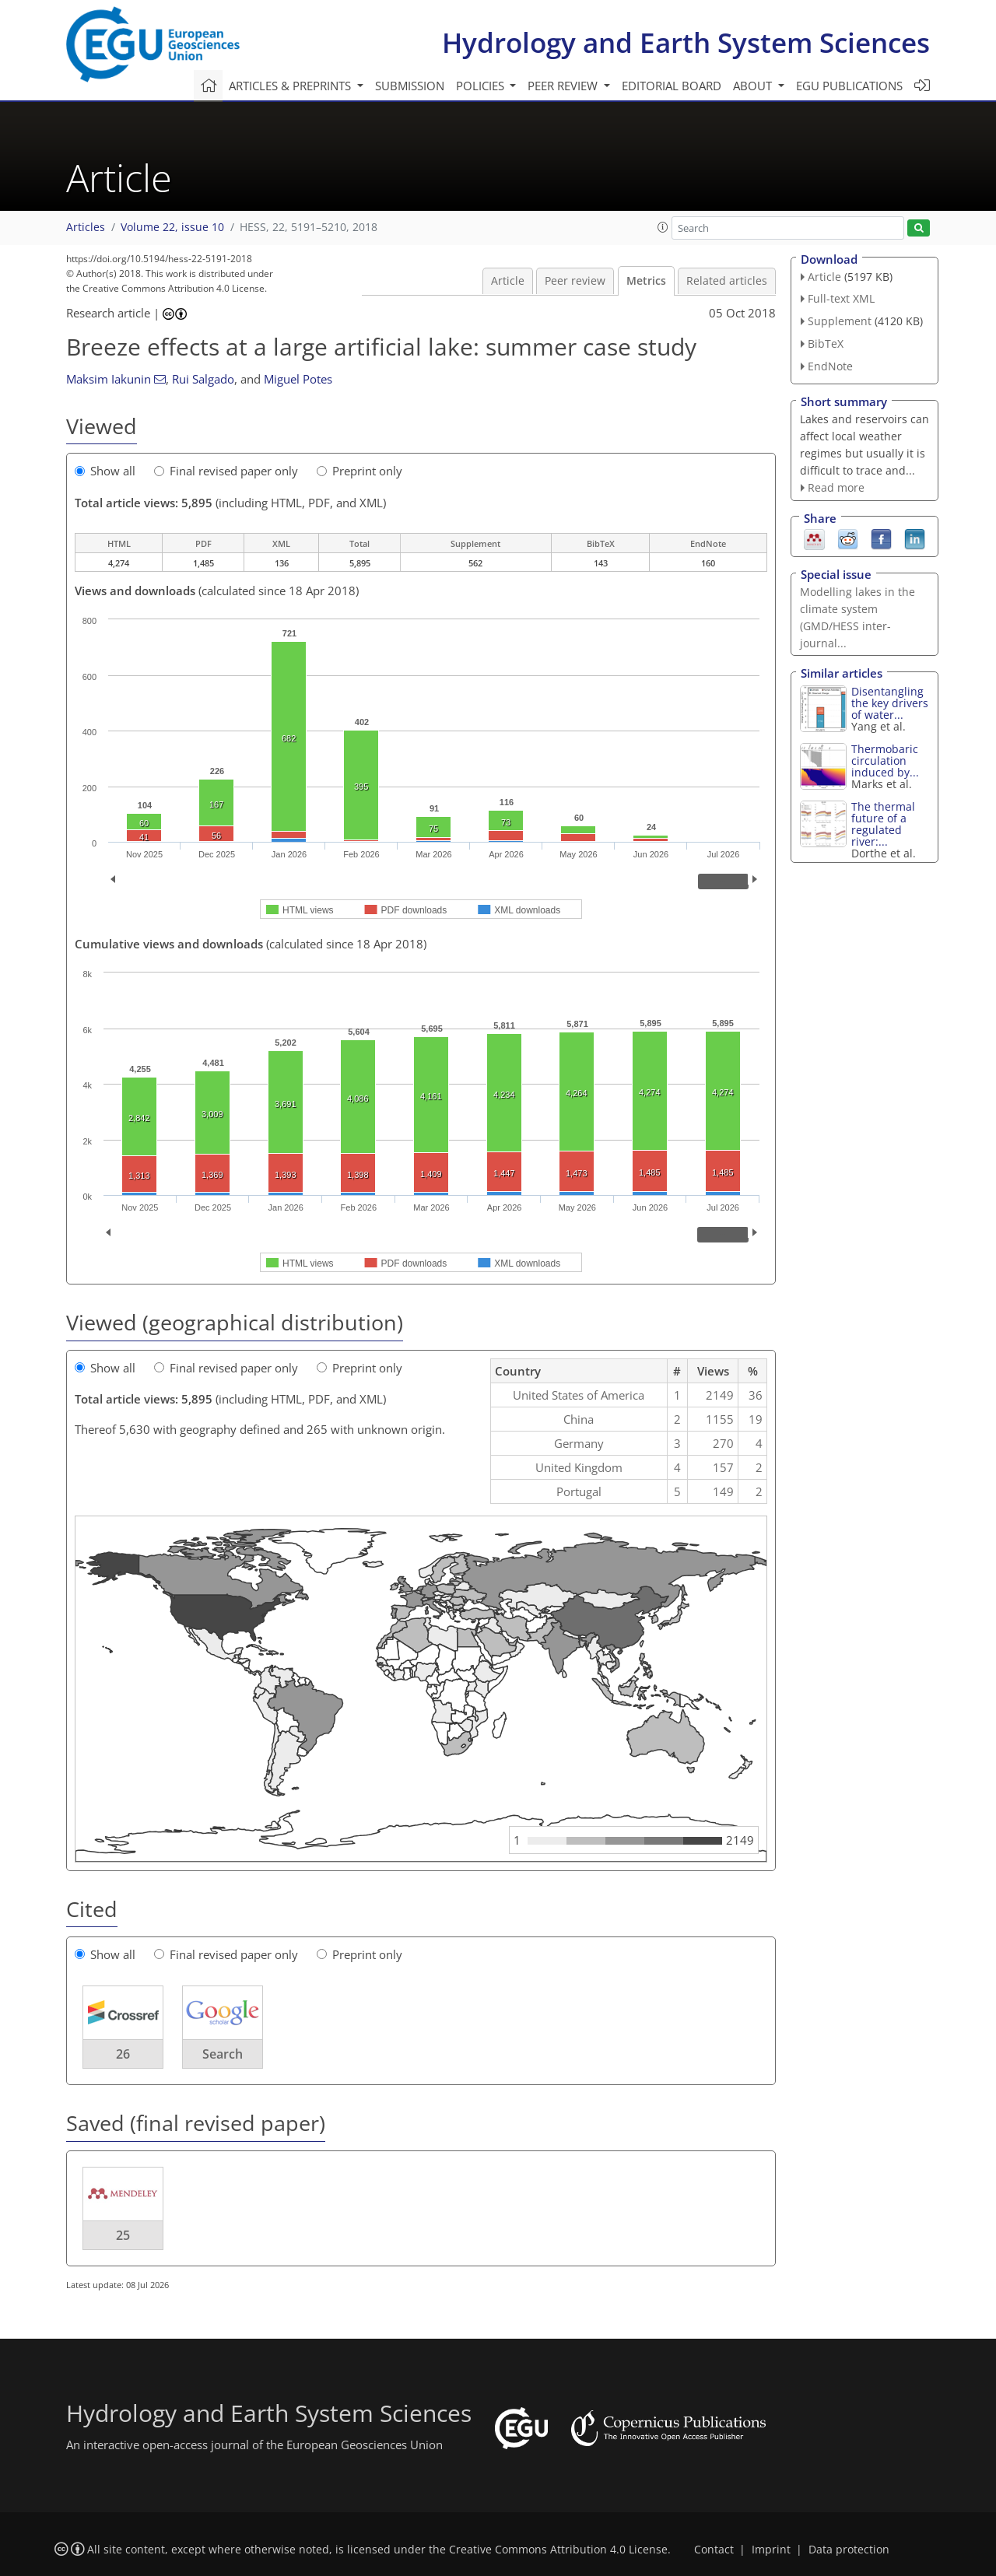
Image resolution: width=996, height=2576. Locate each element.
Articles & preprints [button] (291, 85)
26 (123, 2054)
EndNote (830, 366)
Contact (714, 2550)
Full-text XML (841, 298)
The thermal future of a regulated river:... (883, 824)
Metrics (646, 281)
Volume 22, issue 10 (172, 227)
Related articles (726, 281)
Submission (409, 85)
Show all (105, 470)
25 (123, 2235)
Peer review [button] (564, 85)
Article (507, 281)
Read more (836, 487)
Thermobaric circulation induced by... (885, 760)
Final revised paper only (226, 470)
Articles (85, 227)
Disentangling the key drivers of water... (889, 703)
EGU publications (849, 85)
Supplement (840, 321)
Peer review (575, 281)
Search (222, 2054)
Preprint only (359, 470)
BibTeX (825, 343)
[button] (663, 227)
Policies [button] (481, 85)
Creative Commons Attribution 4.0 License (558, 2550)
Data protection (848, 2550)
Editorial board (671, 85)
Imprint (771, 2550)
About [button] (754, 85)
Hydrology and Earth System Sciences (686, 42)
